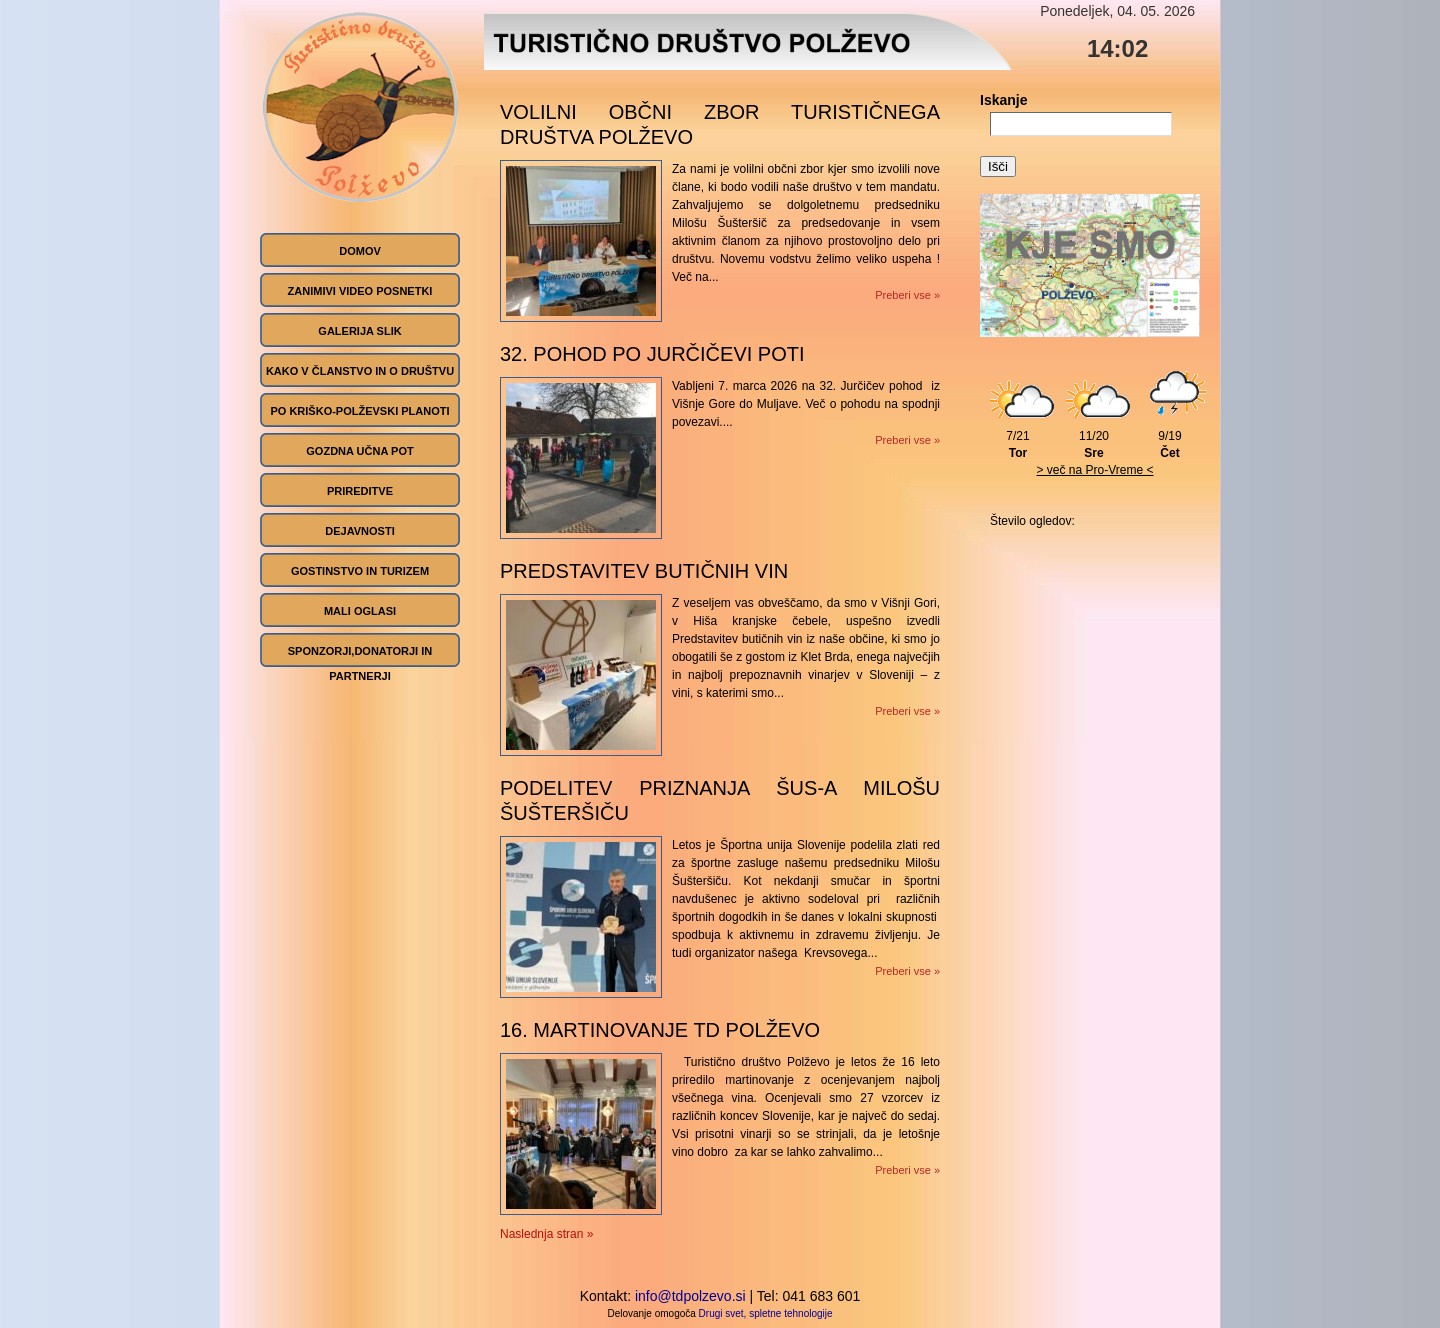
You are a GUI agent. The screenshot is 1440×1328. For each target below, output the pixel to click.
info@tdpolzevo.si (690, 1296)
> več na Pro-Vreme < (1095, 470)
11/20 (1099, 438)
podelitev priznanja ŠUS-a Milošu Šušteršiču (720, 800)
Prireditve (360, 491)
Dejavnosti (359, 531)
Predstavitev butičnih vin (644, 571)
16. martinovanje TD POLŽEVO (660, 1030)
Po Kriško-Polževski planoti (359, 411)
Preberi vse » (907, 295)
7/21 (1023, 438)
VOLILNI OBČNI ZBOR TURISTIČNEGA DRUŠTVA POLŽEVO (720, 124)
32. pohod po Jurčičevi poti (652, 354)
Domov (360, 251)
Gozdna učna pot (359, 451)
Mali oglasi (360, 611)
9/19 (1175, 438)
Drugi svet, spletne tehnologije (766, 1313)
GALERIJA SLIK (359, 331)
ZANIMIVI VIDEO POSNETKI (360, 291)
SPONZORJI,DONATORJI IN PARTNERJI (360, 663)
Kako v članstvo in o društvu (360, 371)
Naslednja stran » (546, 1234)
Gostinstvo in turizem (360, 571)
